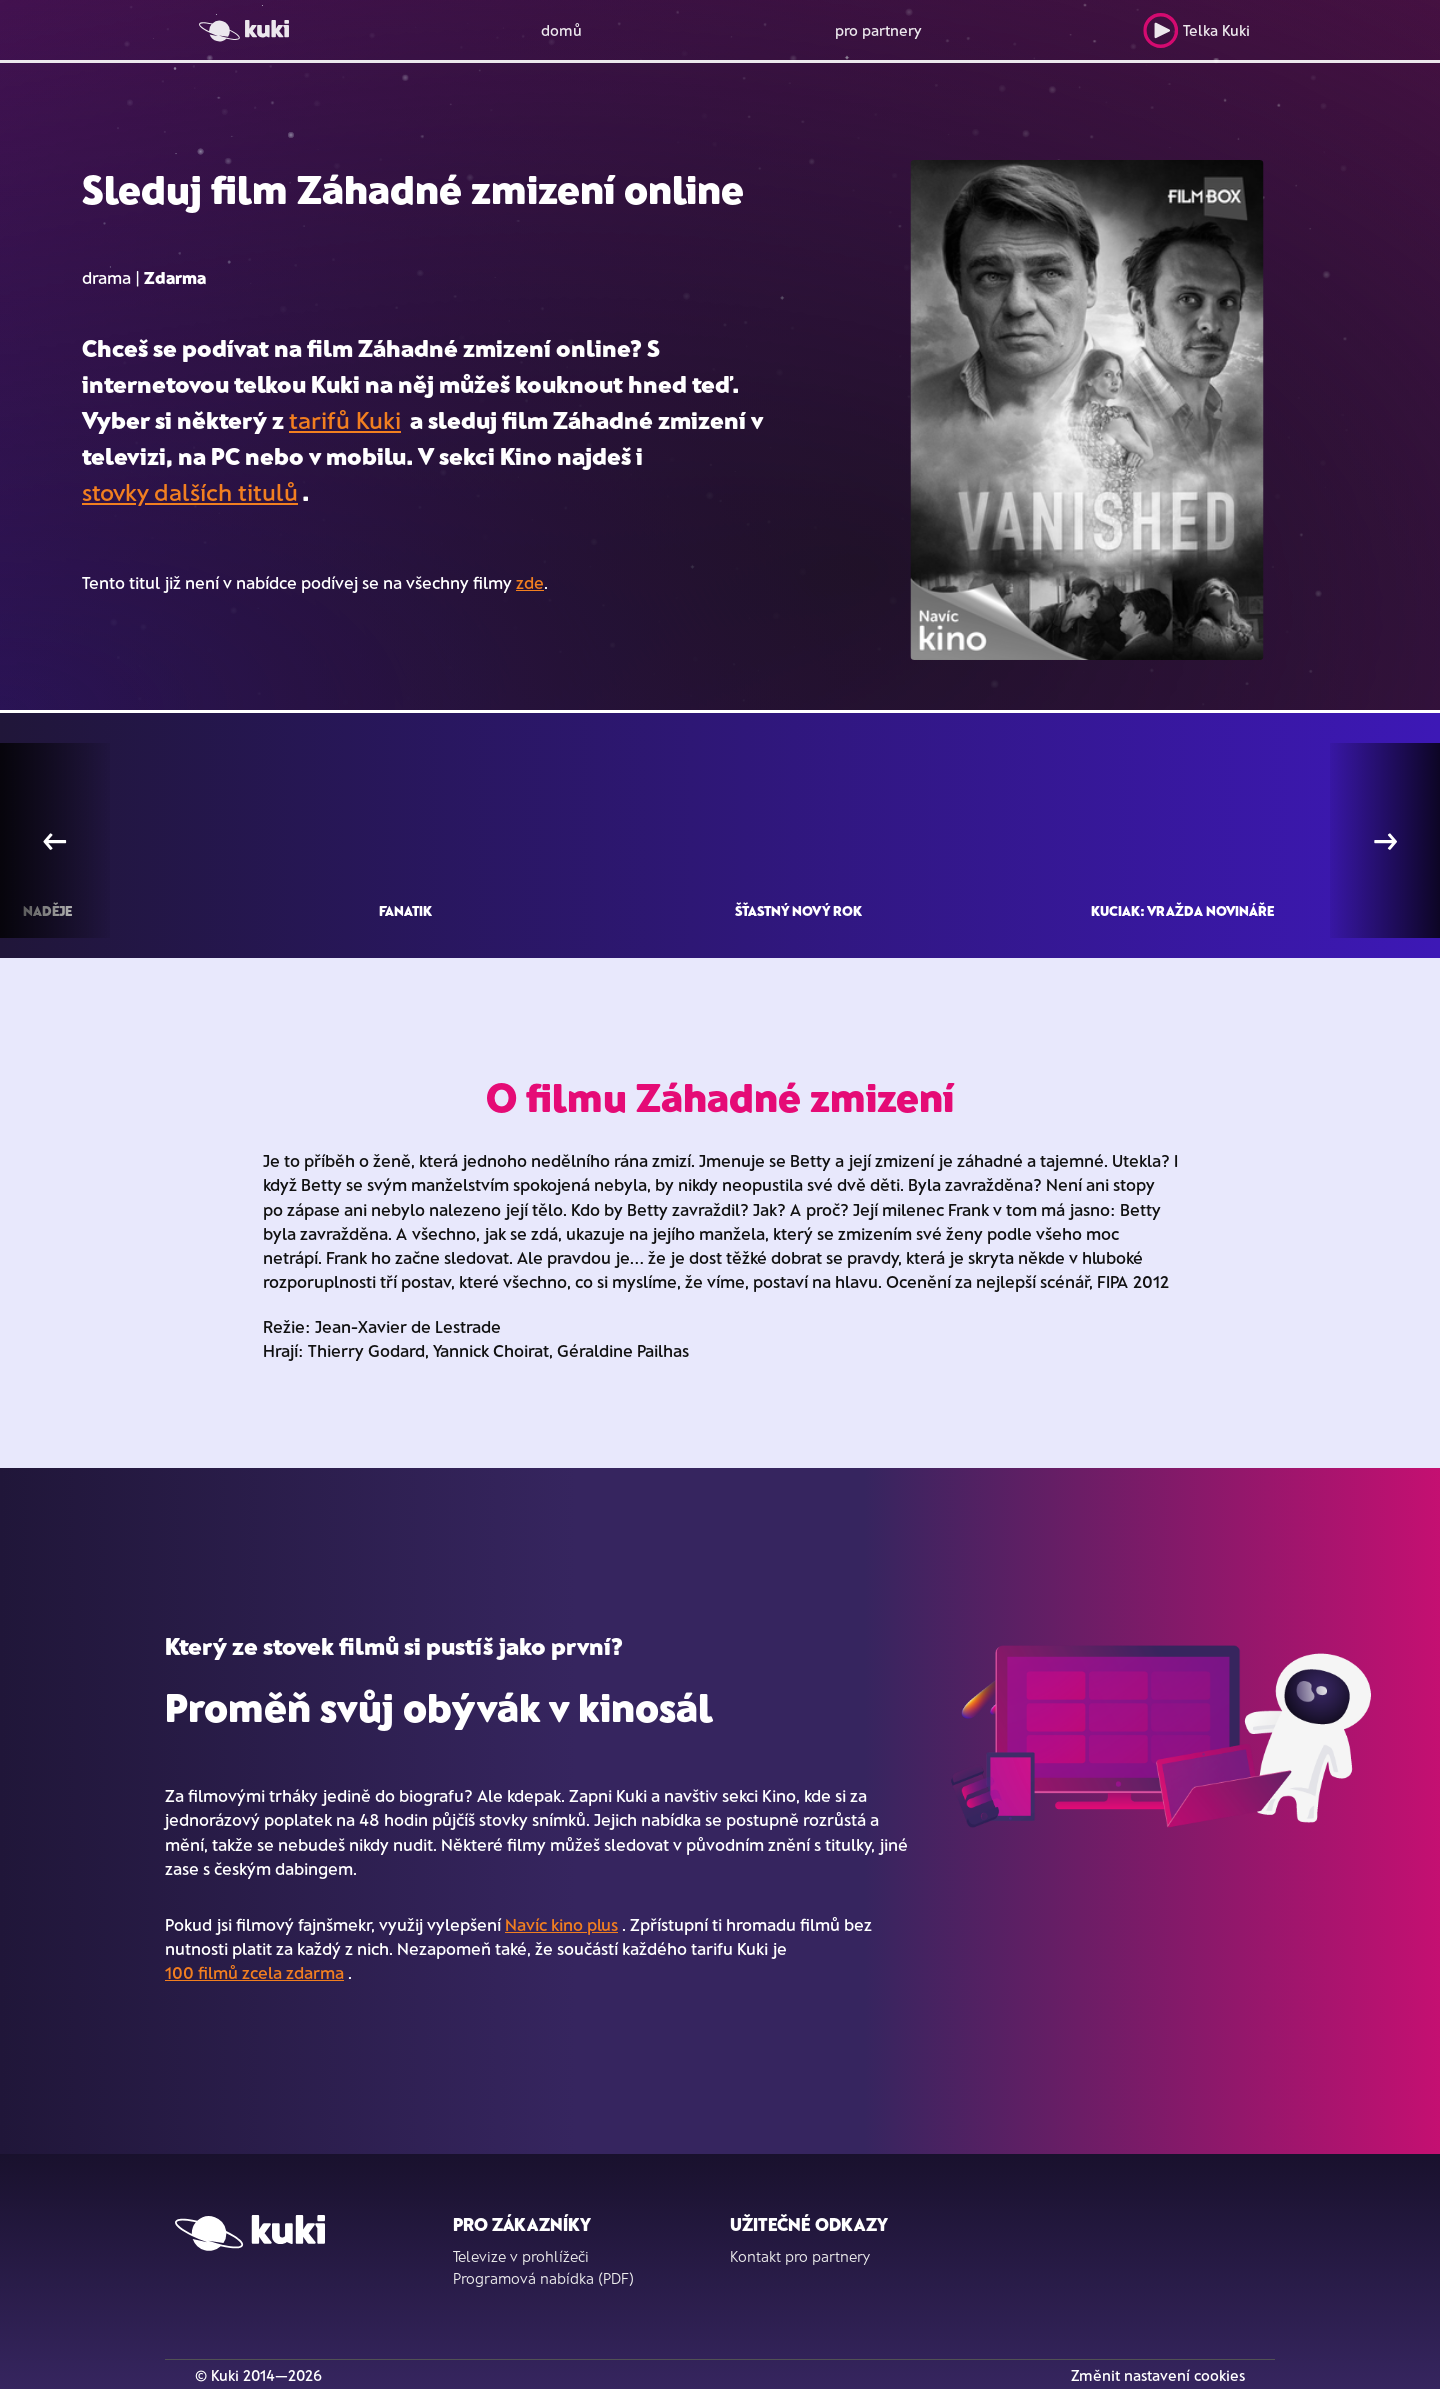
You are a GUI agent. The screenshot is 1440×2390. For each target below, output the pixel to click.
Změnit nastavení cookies (1158, 2375)
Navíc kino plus (561, 1924)
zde (530, 582)
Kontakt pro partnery (800, 2256)
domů (561, 30)
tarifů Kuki (345, 419)
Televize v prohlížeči (521, 2256)
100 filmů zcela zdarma (254, 1972)
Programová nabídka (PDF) (543, 2278)
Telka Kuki (1196, 30)
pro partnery (878, 30)
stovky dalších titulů (190, 491)
